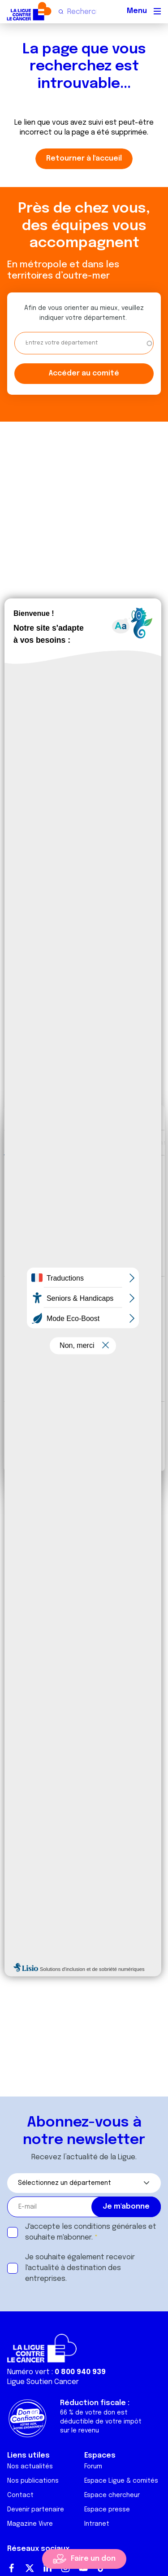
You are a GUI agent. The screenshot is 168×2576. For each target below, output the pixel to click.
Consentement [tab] (33, 1142)
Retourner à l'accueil (84, 158)
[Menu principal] (157, 11)
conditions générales (110, 2227)
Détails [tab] (82, 1142)
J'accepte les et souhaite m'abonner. (90, 2232)
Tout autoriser (84, 1421)
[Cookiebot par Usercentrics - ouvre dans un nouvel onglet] (120, 1118)
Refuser (84, 1451)
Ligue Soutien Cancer (43, 2382)
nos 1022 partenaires (72, 1188)
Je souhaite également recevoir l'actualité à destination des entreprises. (80, 2268)
